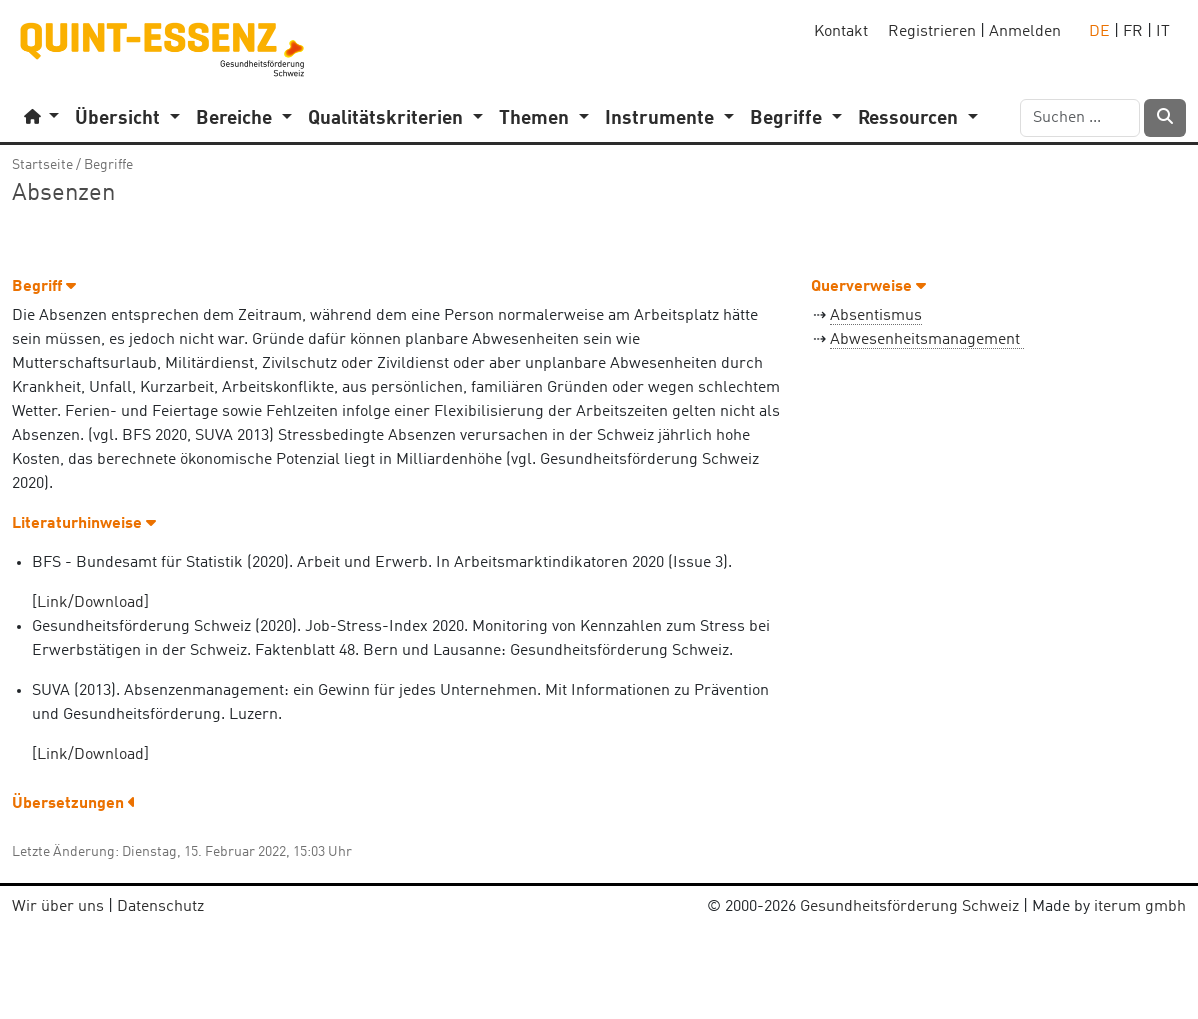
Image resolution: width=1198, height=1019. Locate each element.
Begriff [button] (44, 287)
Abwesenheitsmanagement (927, 340)
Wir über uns (58, 907)
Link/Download (90, 603)
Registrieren (932, 32)
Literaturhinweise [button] (84, 524)
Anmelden (1025, 32)
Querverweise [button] (868, 287)
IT (1163, 32)
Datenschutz (160, 907)
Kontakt (841, 32)
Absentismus (876, 316)
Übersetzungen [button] (74, 804)
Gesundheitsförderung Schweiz (909, 907)
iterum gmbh (1140, 907)
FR (1133, 32)
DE (1099, 32)
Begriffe (108, 165)
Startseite (42, 165)
